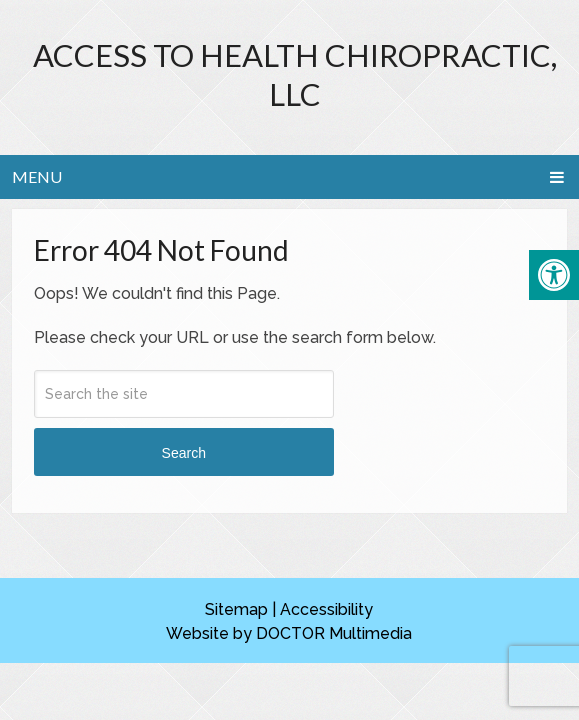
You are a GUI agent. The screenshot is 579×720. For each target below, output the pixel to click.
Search (184, 453)
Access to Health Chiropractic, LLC (295, 74)
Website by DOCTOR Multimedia (289, 633)
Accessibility (326, 609)
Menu (37, 176)
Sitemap (236, 609)
